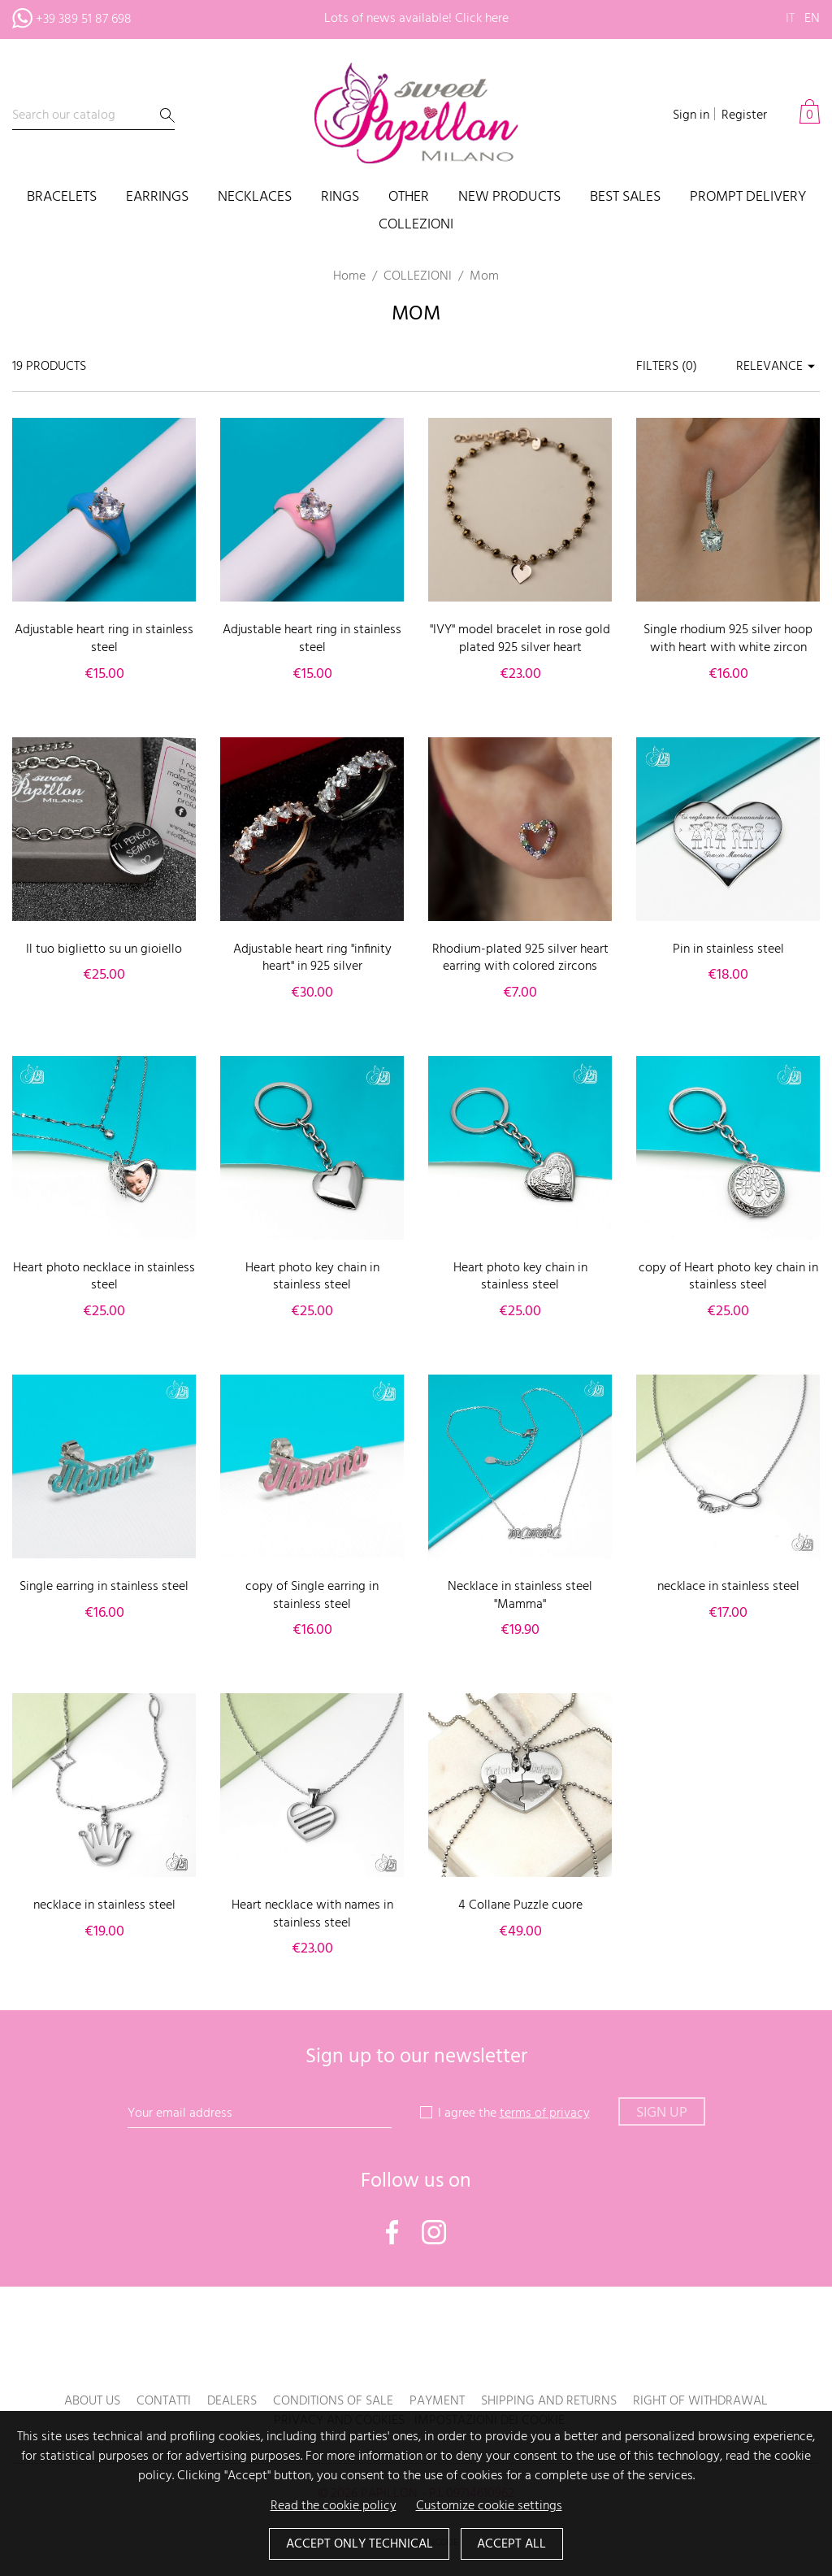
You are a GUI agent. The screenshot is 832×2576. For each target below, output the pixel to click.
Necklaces (255, 198)
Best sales (625, 198)
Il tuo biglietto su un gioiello (104, 949)
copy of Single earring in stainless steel (312, 1595)
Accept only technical (358, 2544)
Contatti (163, 2401)
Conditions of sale (333, 2401)
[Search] (93, 116)
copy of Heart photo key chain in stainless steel (728, 1277)
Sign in (691, 115)
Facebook (392, 2232)
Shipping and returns (549, 2401)
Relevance (778, 366)
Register (744, 115)
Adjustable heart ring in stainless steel (104, 638)
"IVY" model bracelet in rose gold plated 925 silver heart (520, 638)
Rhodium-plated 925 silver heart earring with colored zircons (520, 958)
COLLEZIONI (416, 226)
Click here (482, 18)
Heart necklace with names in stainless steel (312, 1914)
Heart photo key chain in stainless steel (312, 1277)
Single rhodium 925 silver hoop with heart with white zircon (728, 638)
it (790, 18)
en (812, 18)
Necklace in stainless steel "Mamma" (520, 1595)
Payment (437, 2401)
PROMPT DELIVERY (748, 198)
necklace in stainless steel (728, 1586)
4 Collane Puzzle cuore (520, 1905)
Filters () (666, 366)
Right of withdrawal (700, 2401)
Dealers (232, 2401)
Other (408, 198)
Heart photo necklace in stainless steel (104, 1277)
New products (509, 198)
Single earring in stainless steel (104, 1586)
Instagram (434, 2232)
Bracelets (62, 198)
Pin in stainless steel (728, 949)
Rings (340, 198)
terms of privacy (545, 2113)
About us (92, 2401)
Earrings (157, 198)
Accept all (512, 2544)
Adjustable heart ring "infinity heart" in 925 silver (312, 958)
